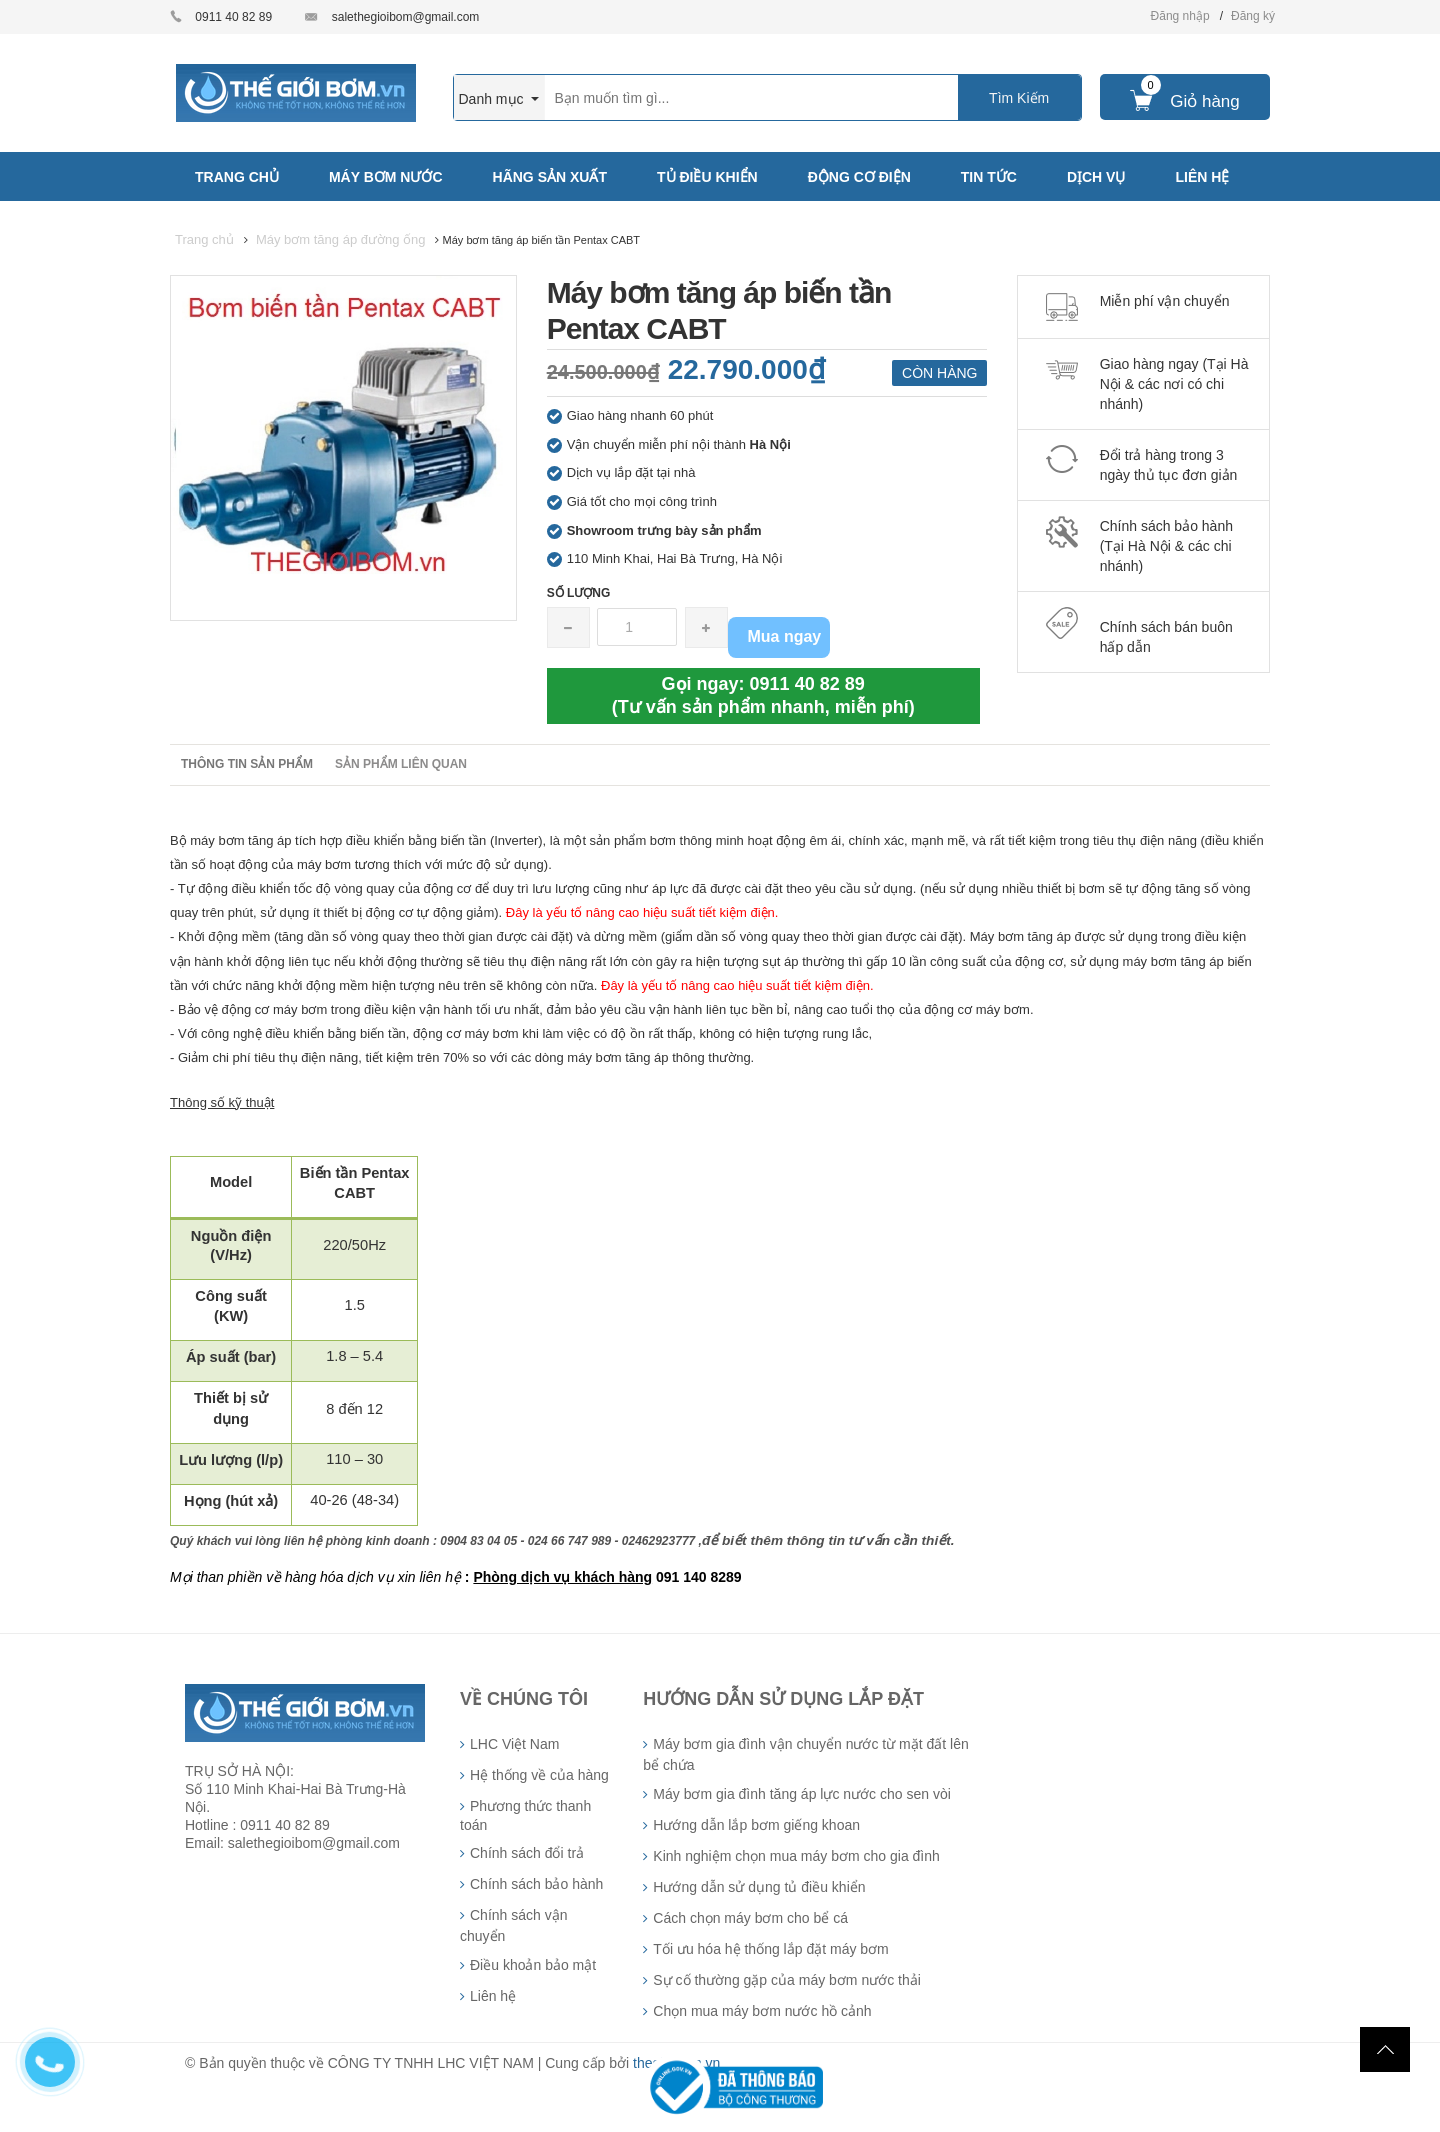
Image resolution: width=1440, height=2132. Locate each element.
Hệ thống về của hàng (539, 1775)
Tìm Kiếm (1019, 98)
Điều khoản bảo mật (533, 1965)
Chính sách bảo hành (536, 1884)
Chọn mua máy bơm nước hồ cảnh (762, 2011)
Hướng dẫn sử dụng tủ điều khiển (759, 1887)
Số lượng (579, 593)
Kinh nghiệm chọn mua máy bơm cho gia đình (796, 1856)
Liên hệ (493, 1996)
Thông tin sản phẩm (247, 764)
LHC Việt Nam (514, 1744)
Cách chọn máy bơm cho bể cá (750, 1918)
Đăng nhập (1180, 16)
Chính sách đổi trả (527, 1853)
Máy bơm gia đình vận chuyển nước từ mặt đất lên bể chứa (805, 1754)
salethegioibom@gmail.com (406, 17)
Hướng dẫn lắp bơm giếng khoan (756, 1825)
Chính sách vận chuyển (514, 1925)
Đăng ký (1253, 16)
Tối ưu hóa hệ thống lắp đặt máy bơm (770, 1949)
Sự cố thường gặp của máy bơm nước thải (787, 1980)
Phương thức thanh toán (525, 1815)
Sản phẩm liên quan (401, 764)
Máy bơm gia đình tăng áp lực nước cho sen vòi (801, 1794)
